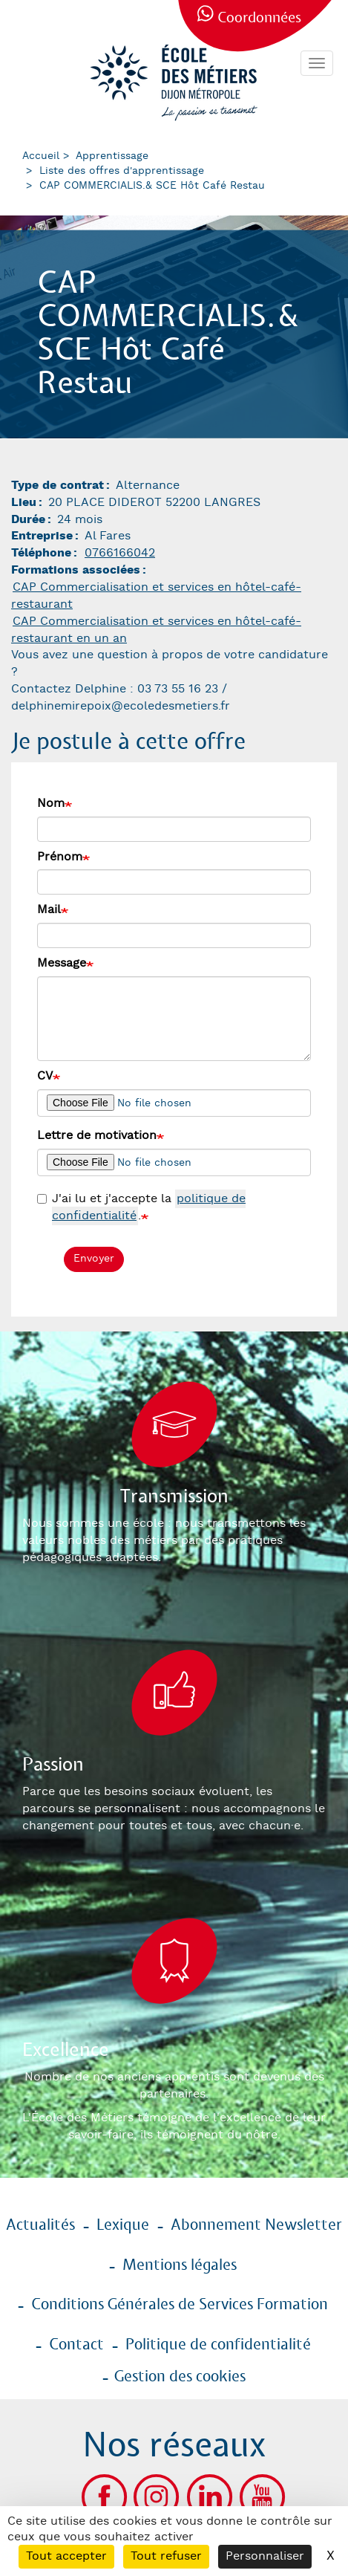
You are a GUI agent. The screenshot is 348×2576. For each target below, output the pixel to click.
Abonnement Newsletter (256, 2225)
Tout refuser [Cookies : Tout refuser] (166, 2556)
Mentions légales (179, 2265)
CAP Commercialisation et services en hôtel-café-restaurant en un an (156, 630)
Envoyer (93, 1258)
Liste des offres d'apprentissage (121, 171)
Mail (49, 910)
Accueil (40, 156)
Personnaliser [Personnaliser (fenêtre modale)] (265, 2556)
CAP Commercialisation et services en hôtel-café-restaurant (156, 596)
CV (45, 1076)
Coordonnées (259, 18)
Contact (76, 2345)
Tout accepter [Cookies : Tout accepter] (66, 2556)
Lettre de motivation (97, 1135)
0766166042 (120, 553)
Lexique (122, 2225)
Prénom (59, 857)
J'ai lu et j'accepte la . (141, 1208)
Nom (51, 803)
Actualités (40, 2225)
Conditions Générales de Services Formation (179, 2305)
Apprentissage (112, 156)
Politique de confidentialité (218, 2345)
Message (61, 963)
